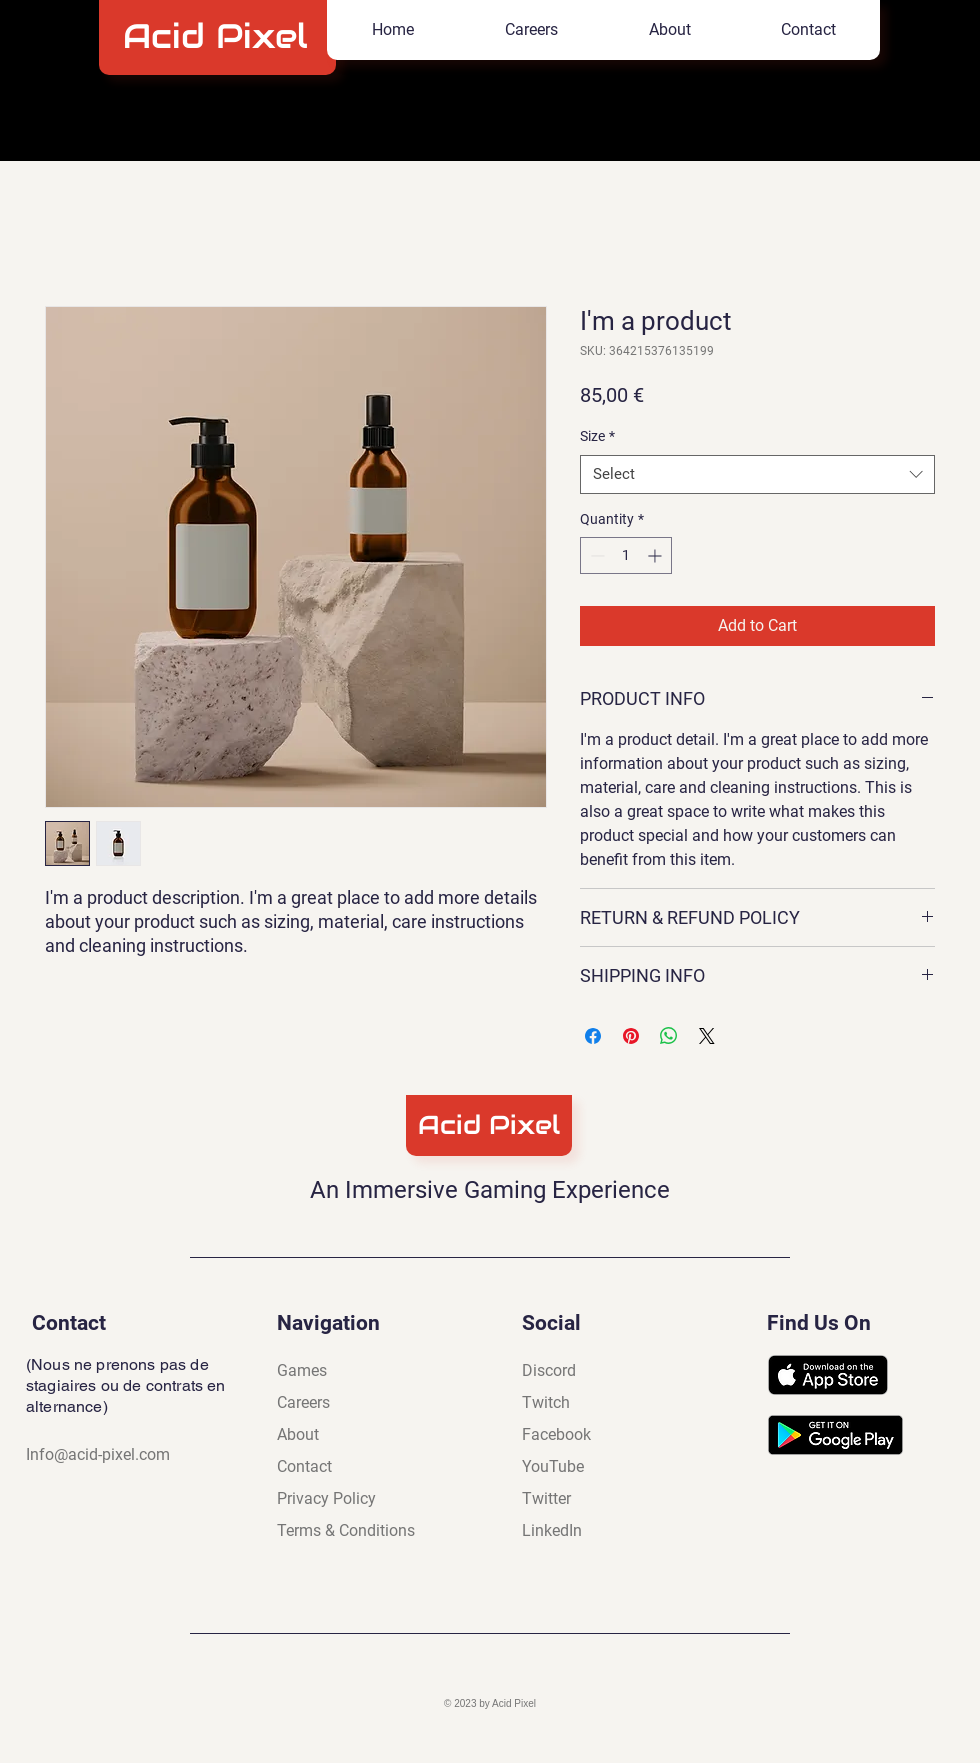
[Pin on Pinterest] (631, 1036)
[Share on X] (707, 1036)
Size (597, 436)
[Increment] (656, 555)
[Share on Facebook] (593, 1036)
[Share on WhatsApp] (669, 1036)
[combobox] (757, 474)
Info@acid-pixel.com (98, 1454)
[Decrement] (595, 555)
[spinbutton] (626, 555)
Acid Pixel (221, 36)
